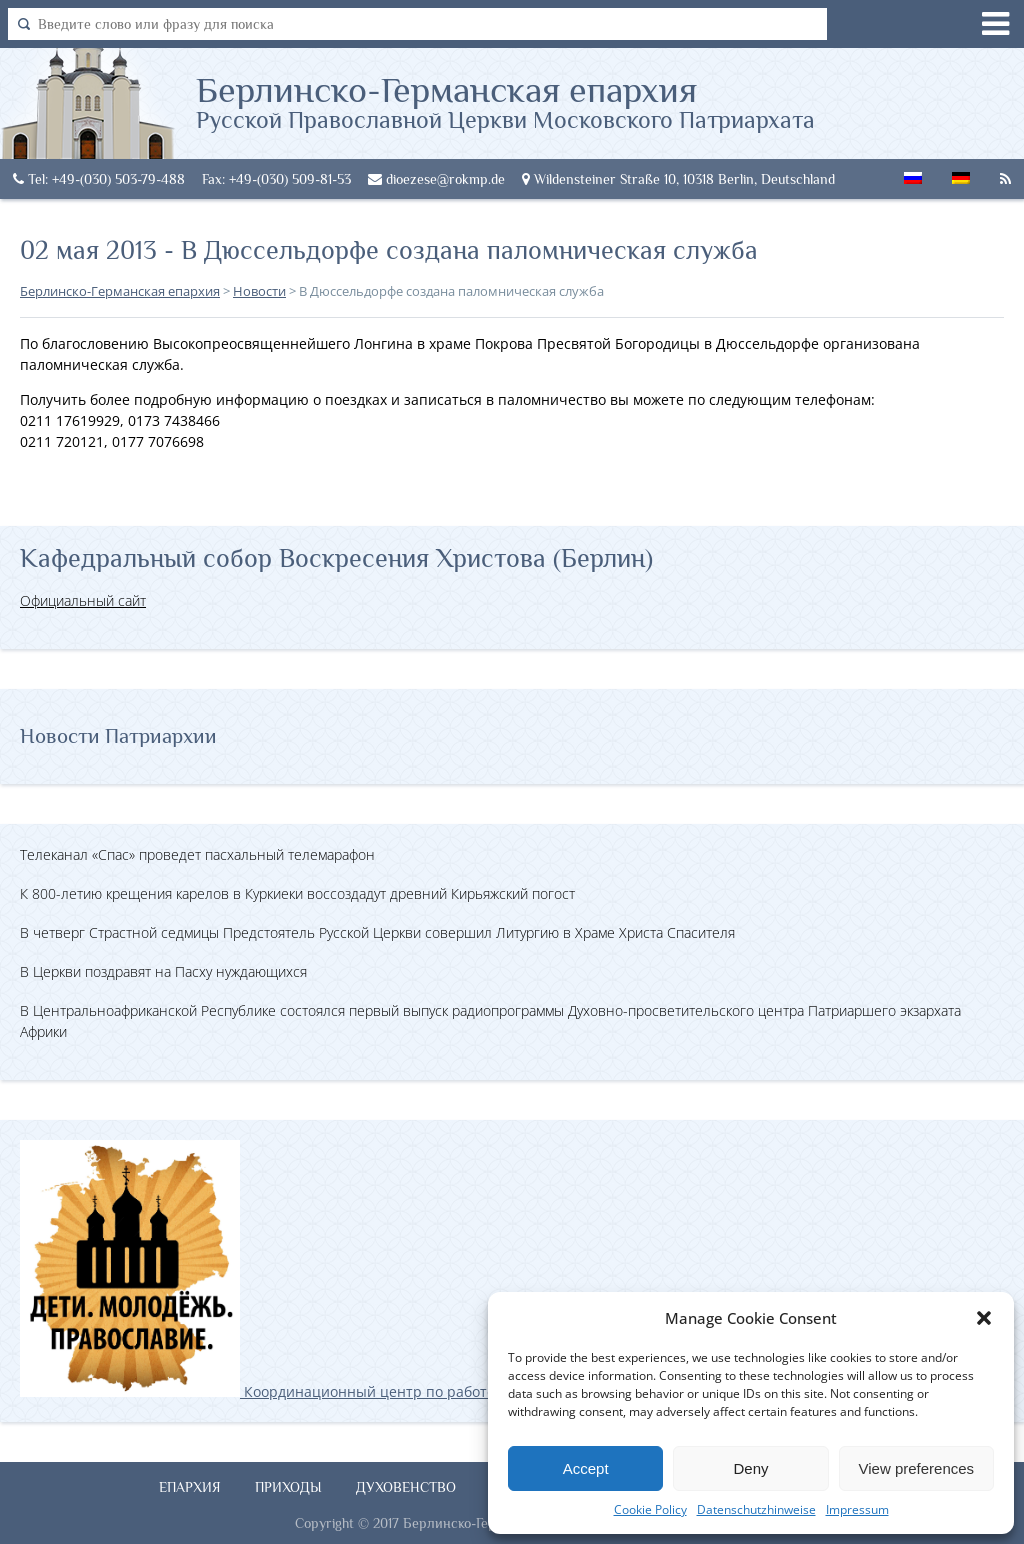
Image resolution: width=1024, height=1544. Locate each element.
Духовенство (406, 1487)
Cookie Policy (650, 1509)
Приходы (288, 1487)
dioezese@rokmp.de (436, 179)
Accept (586, 1468)
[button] (984, 1318)
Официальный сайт (83, 600)
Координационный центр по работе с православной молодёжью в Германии (399, 1391)
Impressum (857, 1509)
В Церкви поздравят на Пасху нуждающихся (163, 971)
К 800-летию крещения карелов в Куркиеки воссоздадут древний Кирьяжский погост (297, 893)
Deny (750, 1468)
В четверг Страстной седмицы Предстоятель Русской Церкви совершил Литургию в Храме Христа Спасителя (377, 932)
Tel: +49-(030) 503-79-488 (99, 179)
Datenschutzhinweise (756, 1509)
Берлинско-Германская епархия (505, 101)
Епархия (190, 1487)
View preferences (917, 1468)
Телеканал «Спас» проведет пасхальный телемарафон (197, 854)
